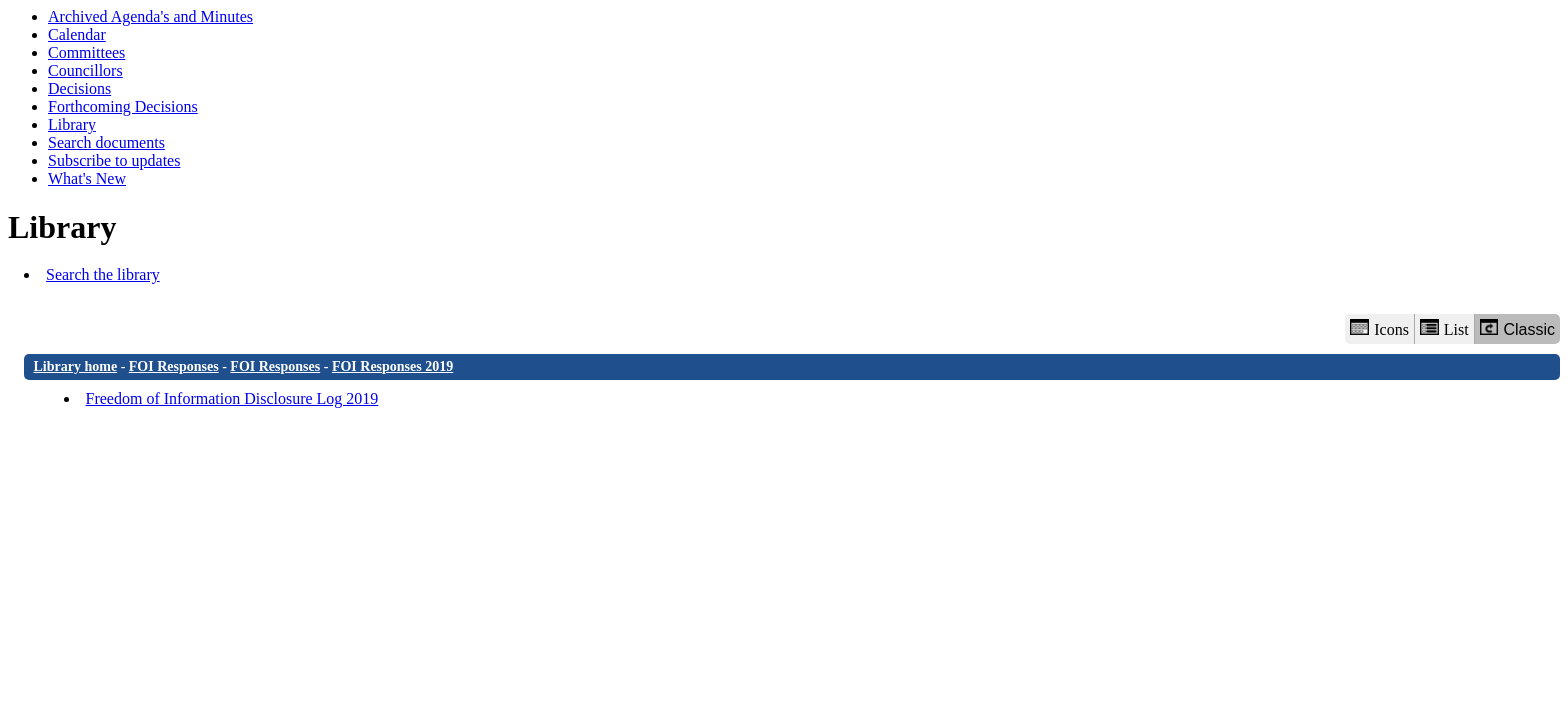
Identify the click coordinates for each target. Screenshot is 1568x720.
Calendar (77, 34)
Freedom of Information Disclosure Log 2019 (232, 398)
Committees (86, 52)
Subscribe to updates (114, 160)
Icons (1379, 328)
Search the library (103, 274)
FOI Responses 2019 (392, 366)
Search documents (106, 142)
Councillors (85, 70)
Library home (76, 366)
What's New (87, 178)
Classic (1517, 328)
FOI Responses (174, 366)
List (1444, 328)
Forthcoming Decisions (123, 106)
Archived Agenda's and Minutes (150, 16)
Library (72, 124)
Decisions (79, 88)
